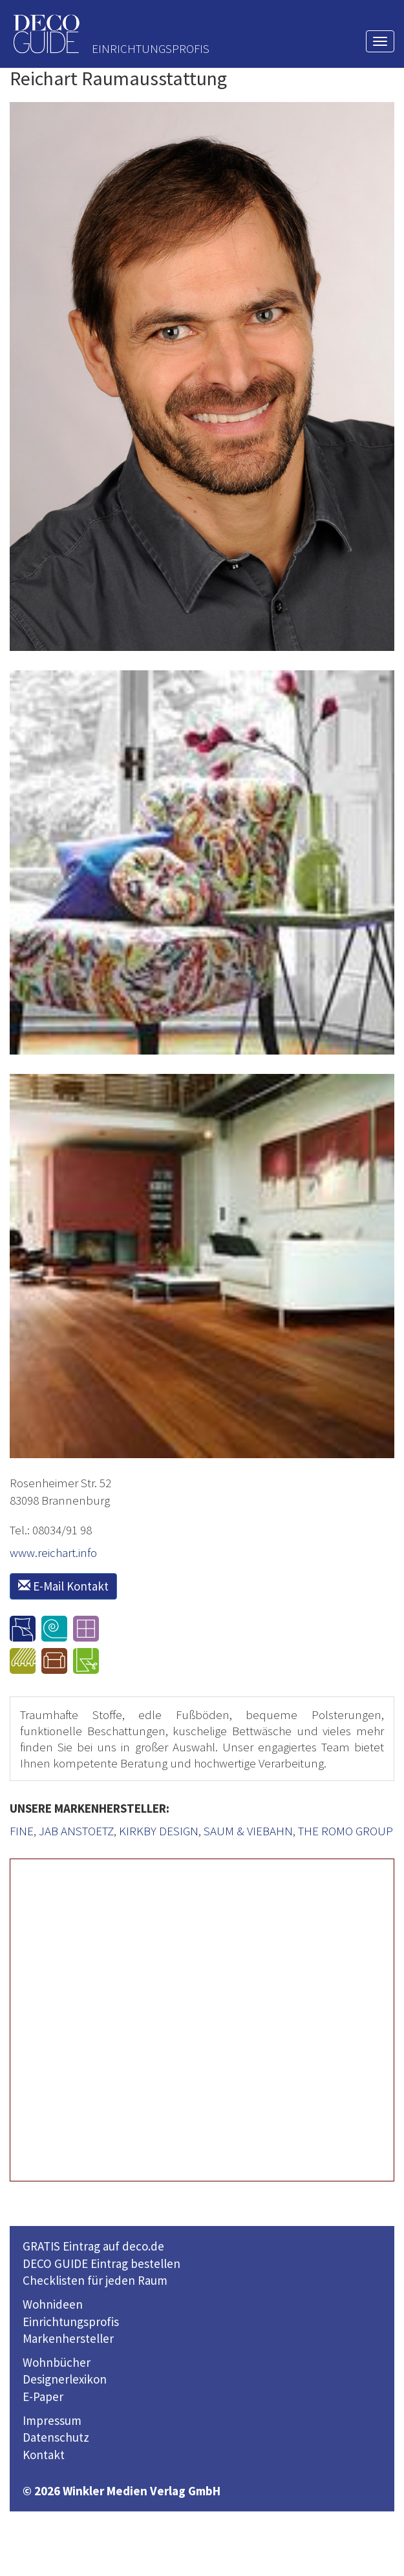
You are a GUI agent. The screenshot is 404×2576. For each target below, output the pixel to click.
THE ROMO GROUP (345, 1831)
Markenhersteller (68, 2338)
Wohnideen (53, 2304)
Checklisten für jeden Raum (95, 2280)
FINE (22, 1831)
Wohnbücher (56, 2362)
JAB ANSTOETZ (76, 1831)
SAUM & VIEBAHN (248, 1831)
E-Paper (43, 2396)
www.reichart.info (53, 1552)
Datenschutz (56, 2437)
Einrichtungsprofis (71, 2321)
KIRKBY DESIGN (158, 1831)
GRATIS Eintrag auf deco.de (93, 2246)
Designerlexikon (65, 2379)
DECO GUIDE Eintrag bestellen (101, 2263)
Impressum (52, 2420)
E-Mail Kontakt (63, 1586)
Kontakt (44, 2454)
